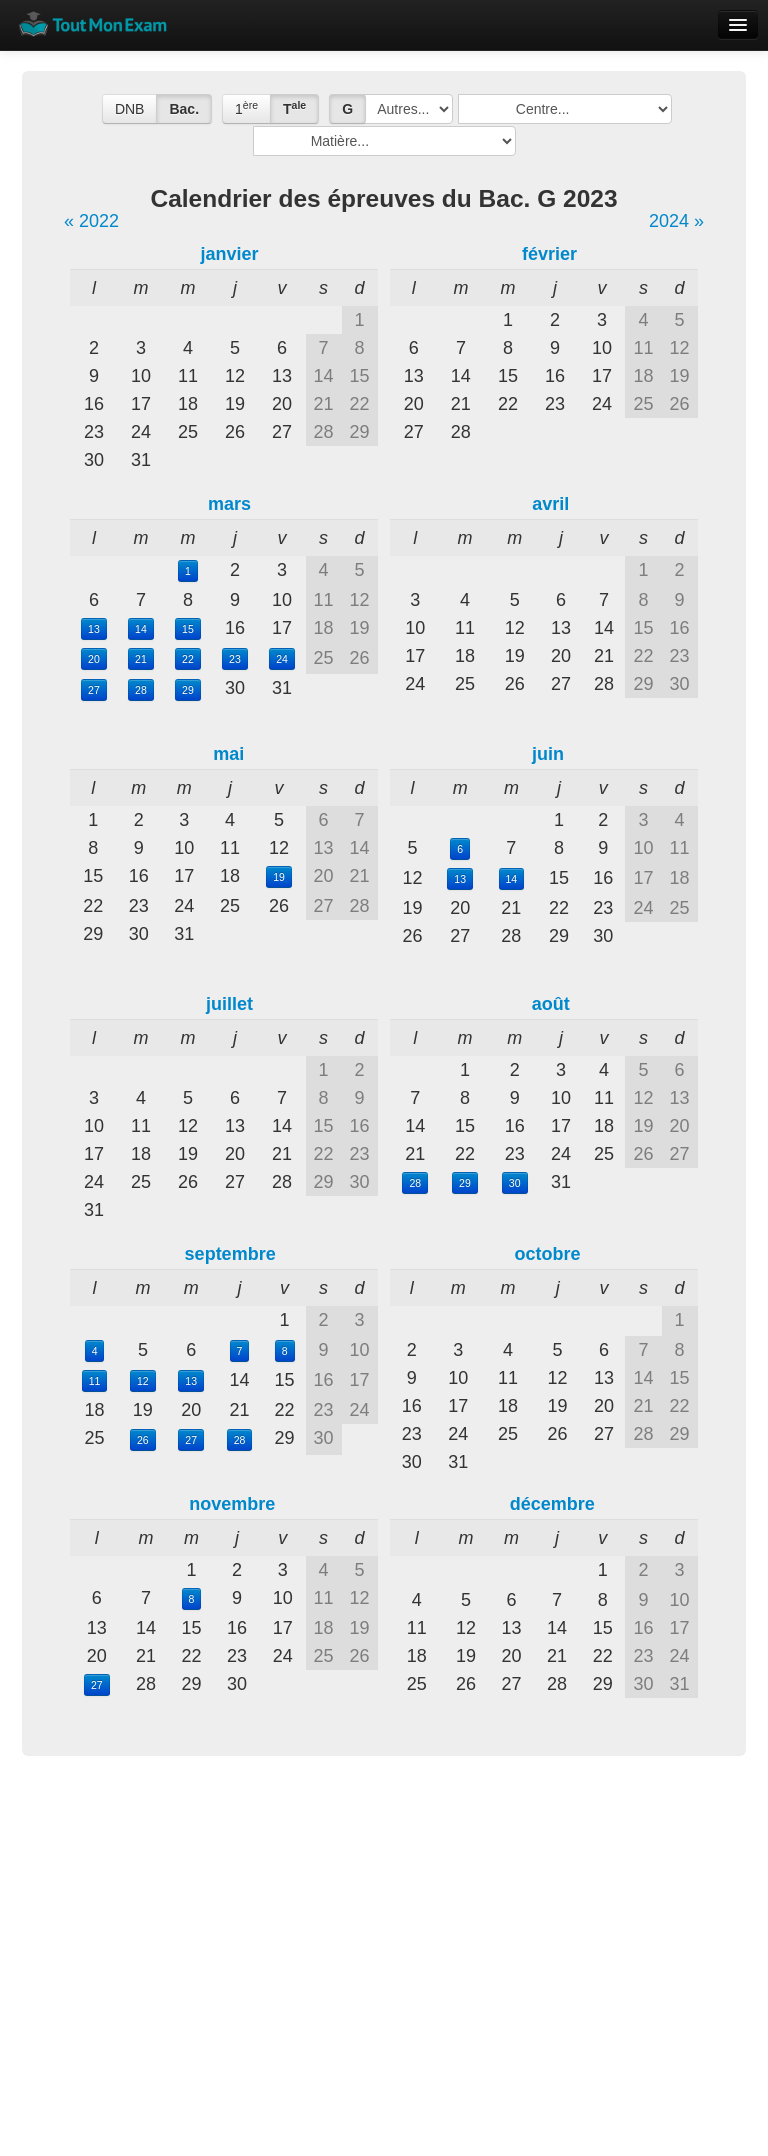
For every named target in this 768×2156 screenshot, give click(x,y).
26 (143, 1440)
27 (94, 690)
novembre (232, 1504)
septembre (230, 1254)
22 (188, 659)
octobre (547, 1254)
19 (279, 877)
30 (515, 1183)
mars (229, 504)
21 (141, 659)
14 (141, 629)
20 (94, 659)
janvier (229, 254)
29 (188, 690)
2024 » (676, 221)
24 (282, 659)
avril (550, 504)
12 (143, 1381)
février (549, 254)
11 (95, 1381)
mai (228, 754)
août (551, 1004)
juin (548, 754)
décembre (552, 1504)
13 (94, 629)
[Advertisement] (384, 1926)
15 (188, 629)
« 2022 (91, 221)
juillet (229, 1004)
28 (141, 690)
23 (235, 659)
